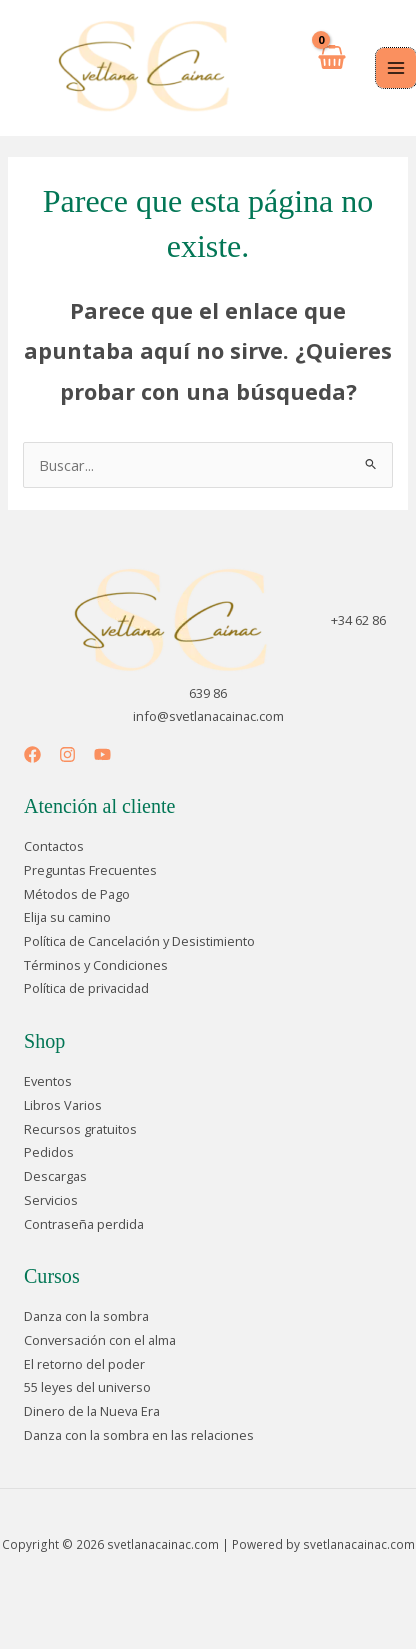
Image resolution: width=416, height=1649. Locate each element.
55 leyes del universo (87, 1387)
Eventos (48, 1081)
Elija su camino (67, 917)
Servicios (51, 1200)
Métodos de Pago (77, 894)
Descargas (55, 1176)
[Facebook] (32, 754)
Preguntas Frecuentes (90, 870)
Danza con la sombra (86, 1316)
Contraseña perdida (84, 1224)
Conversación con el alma (100, 1340)
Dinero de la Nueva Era (92, 1411)
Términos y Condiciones (96, 965)
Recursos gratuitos (80, 1129)
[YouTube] (102, 754)
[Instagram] (67, 754)
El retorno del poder (84, 1364)
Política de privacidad (86, 988)
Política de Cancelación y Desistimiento (139, 941)
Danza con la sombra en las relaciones (139, 1435)
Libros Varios (63, 1105)
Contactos (54, 846)
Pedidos (49, 1152)
